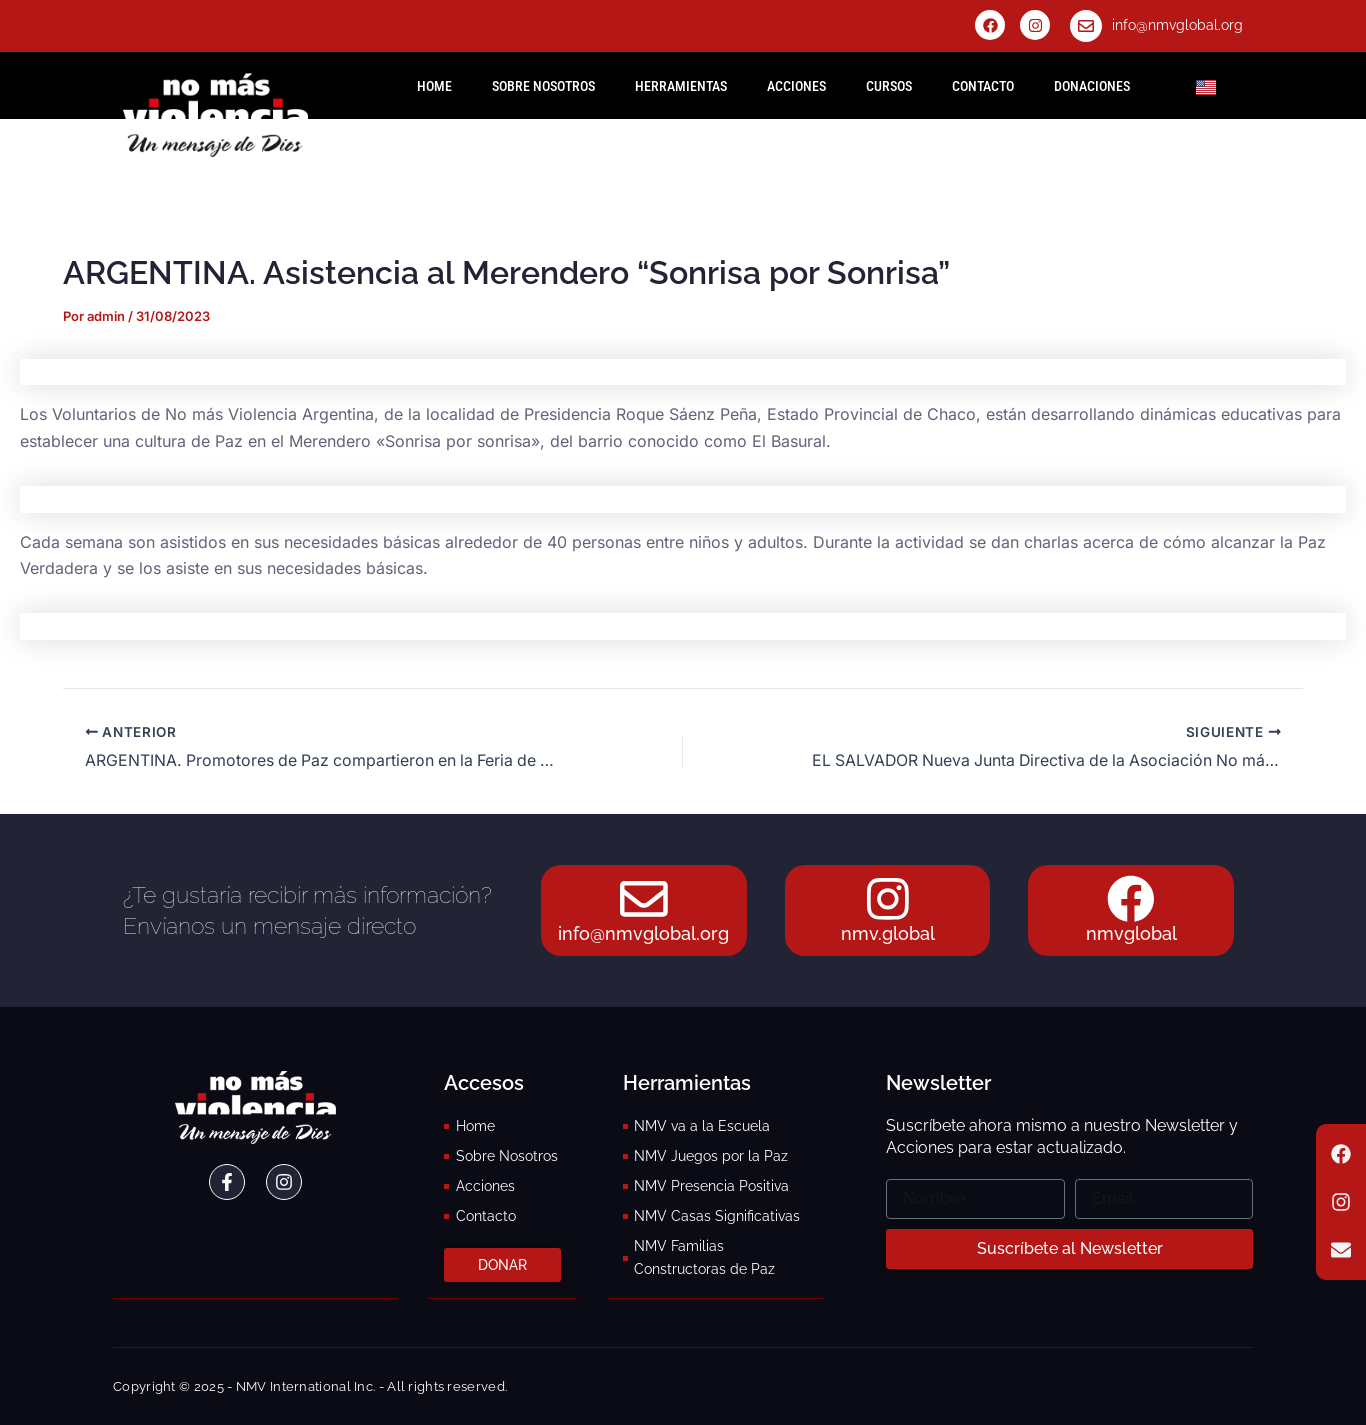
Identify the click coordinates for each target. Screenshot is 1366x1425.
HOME (434, 86)
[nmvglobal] (1131, 898)
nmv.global (888, 934)
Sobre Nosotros (543, 86)
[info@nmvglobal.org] (1086, 26)
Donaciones (1092, 86)
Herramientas (681, 86)
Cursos (889, 86)
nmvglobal (1131, 934)
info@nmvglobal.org (1177, 25)
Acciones (796, 86)
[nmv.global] (888, 898)
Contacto (983, 86)
